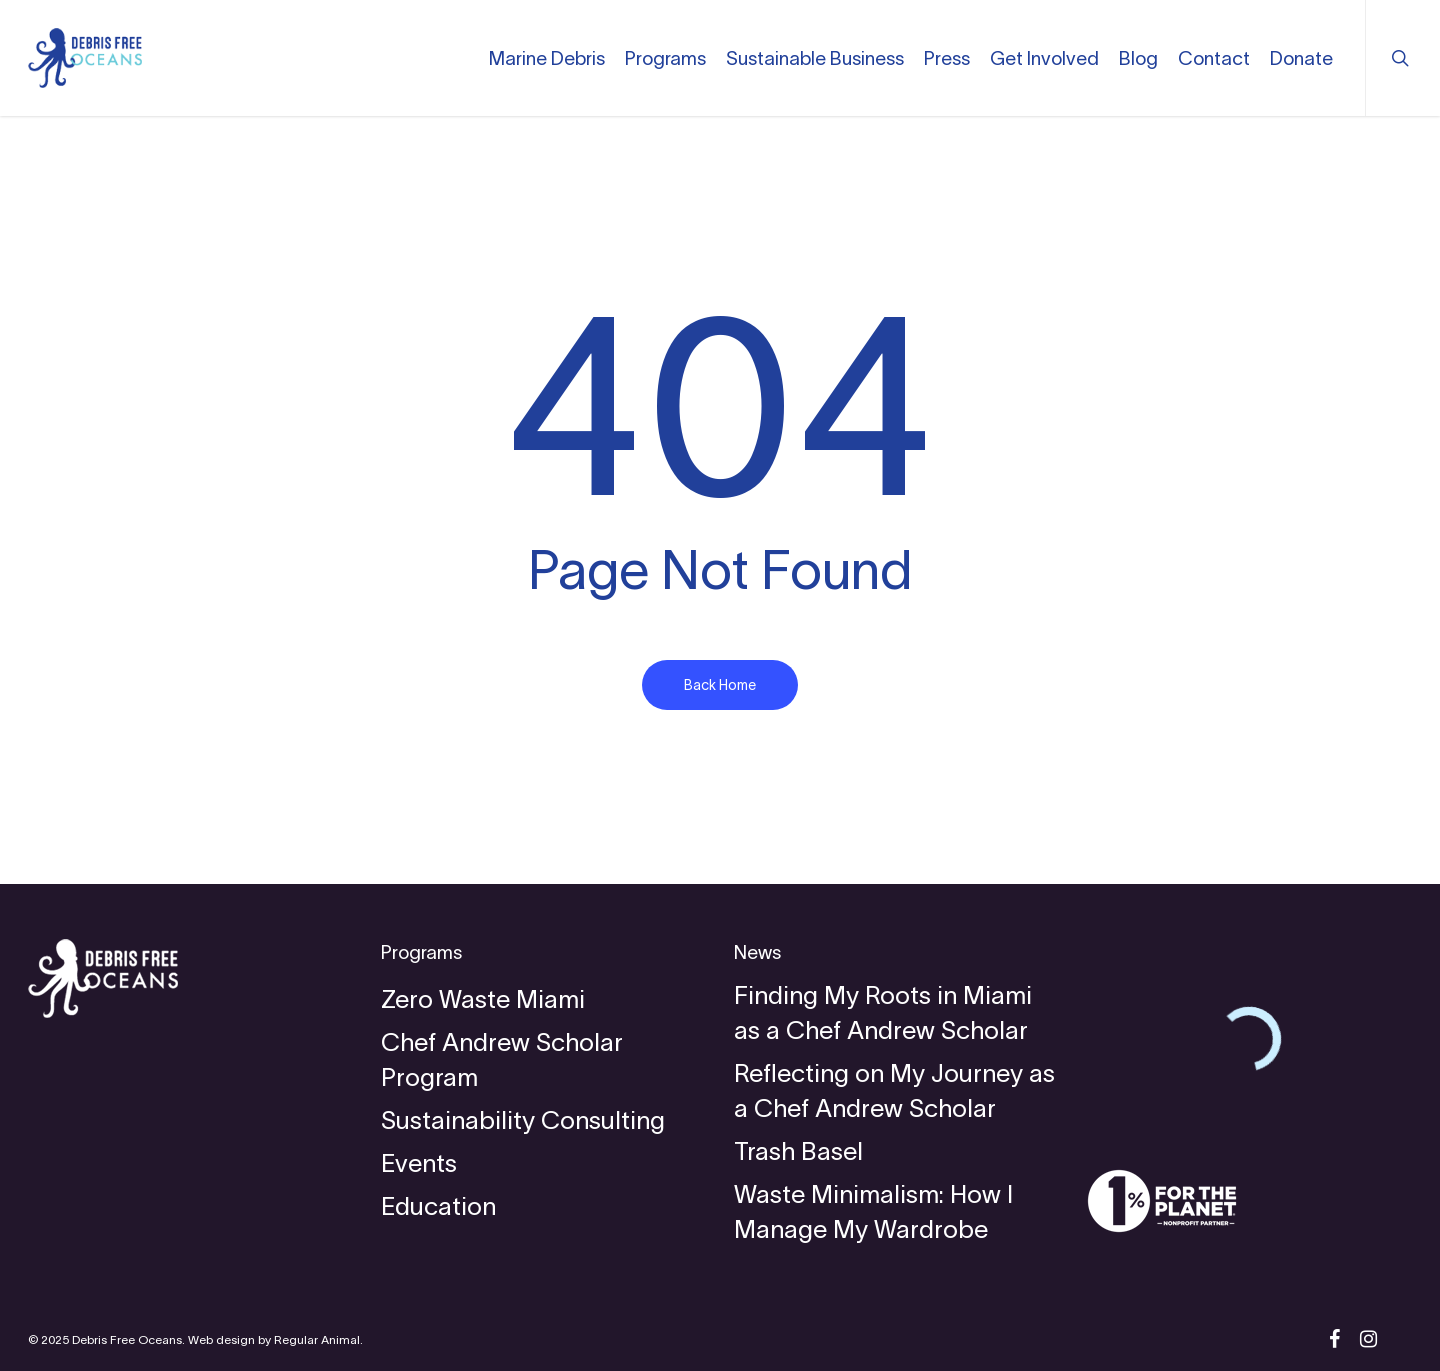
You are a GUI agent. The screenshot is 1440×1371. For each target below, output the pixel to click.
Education (438, 1206)
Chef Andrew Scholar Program (502, 1059)
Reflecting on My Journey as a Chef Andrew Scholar (894, 1090)
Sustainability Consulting (523, 1120)
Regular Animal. (318, 1339)
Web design (221, 1339)
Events (419, 1163)
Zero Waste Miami (483, 999)
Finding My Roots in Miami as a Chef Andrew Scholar (883, 1012)
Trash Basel (798, 1151)
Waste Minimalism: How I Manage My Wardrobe (873, 1211)
